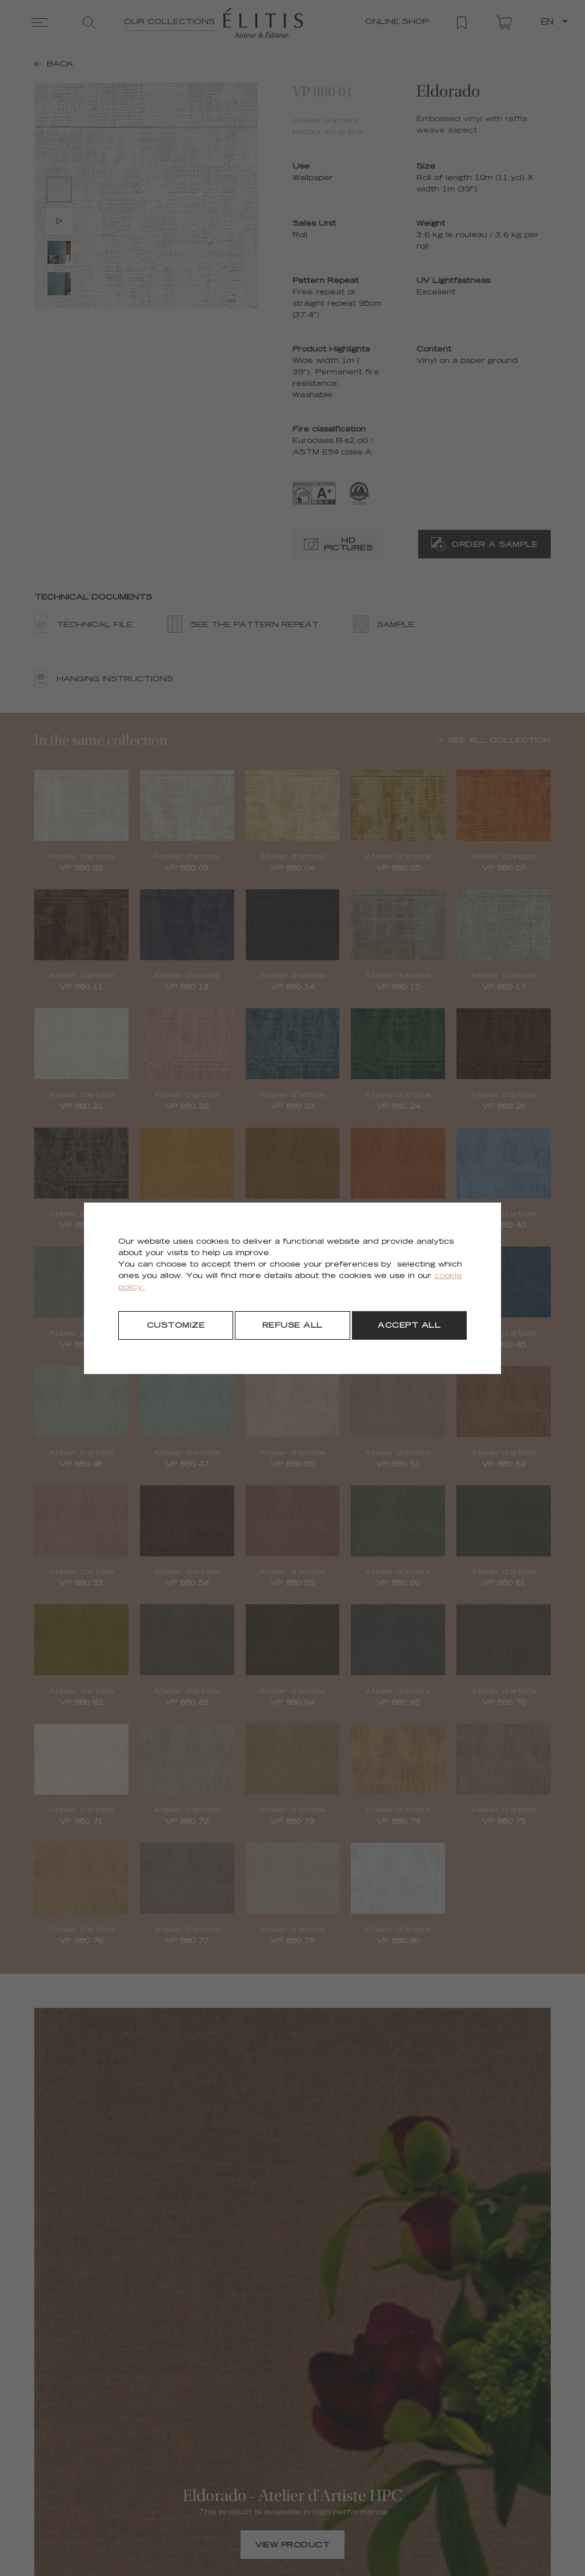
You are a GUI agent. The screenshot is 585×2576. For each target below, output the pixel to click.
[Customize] (175, 1325)
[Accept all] (409, 1325)
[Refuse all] (292, 1325)
